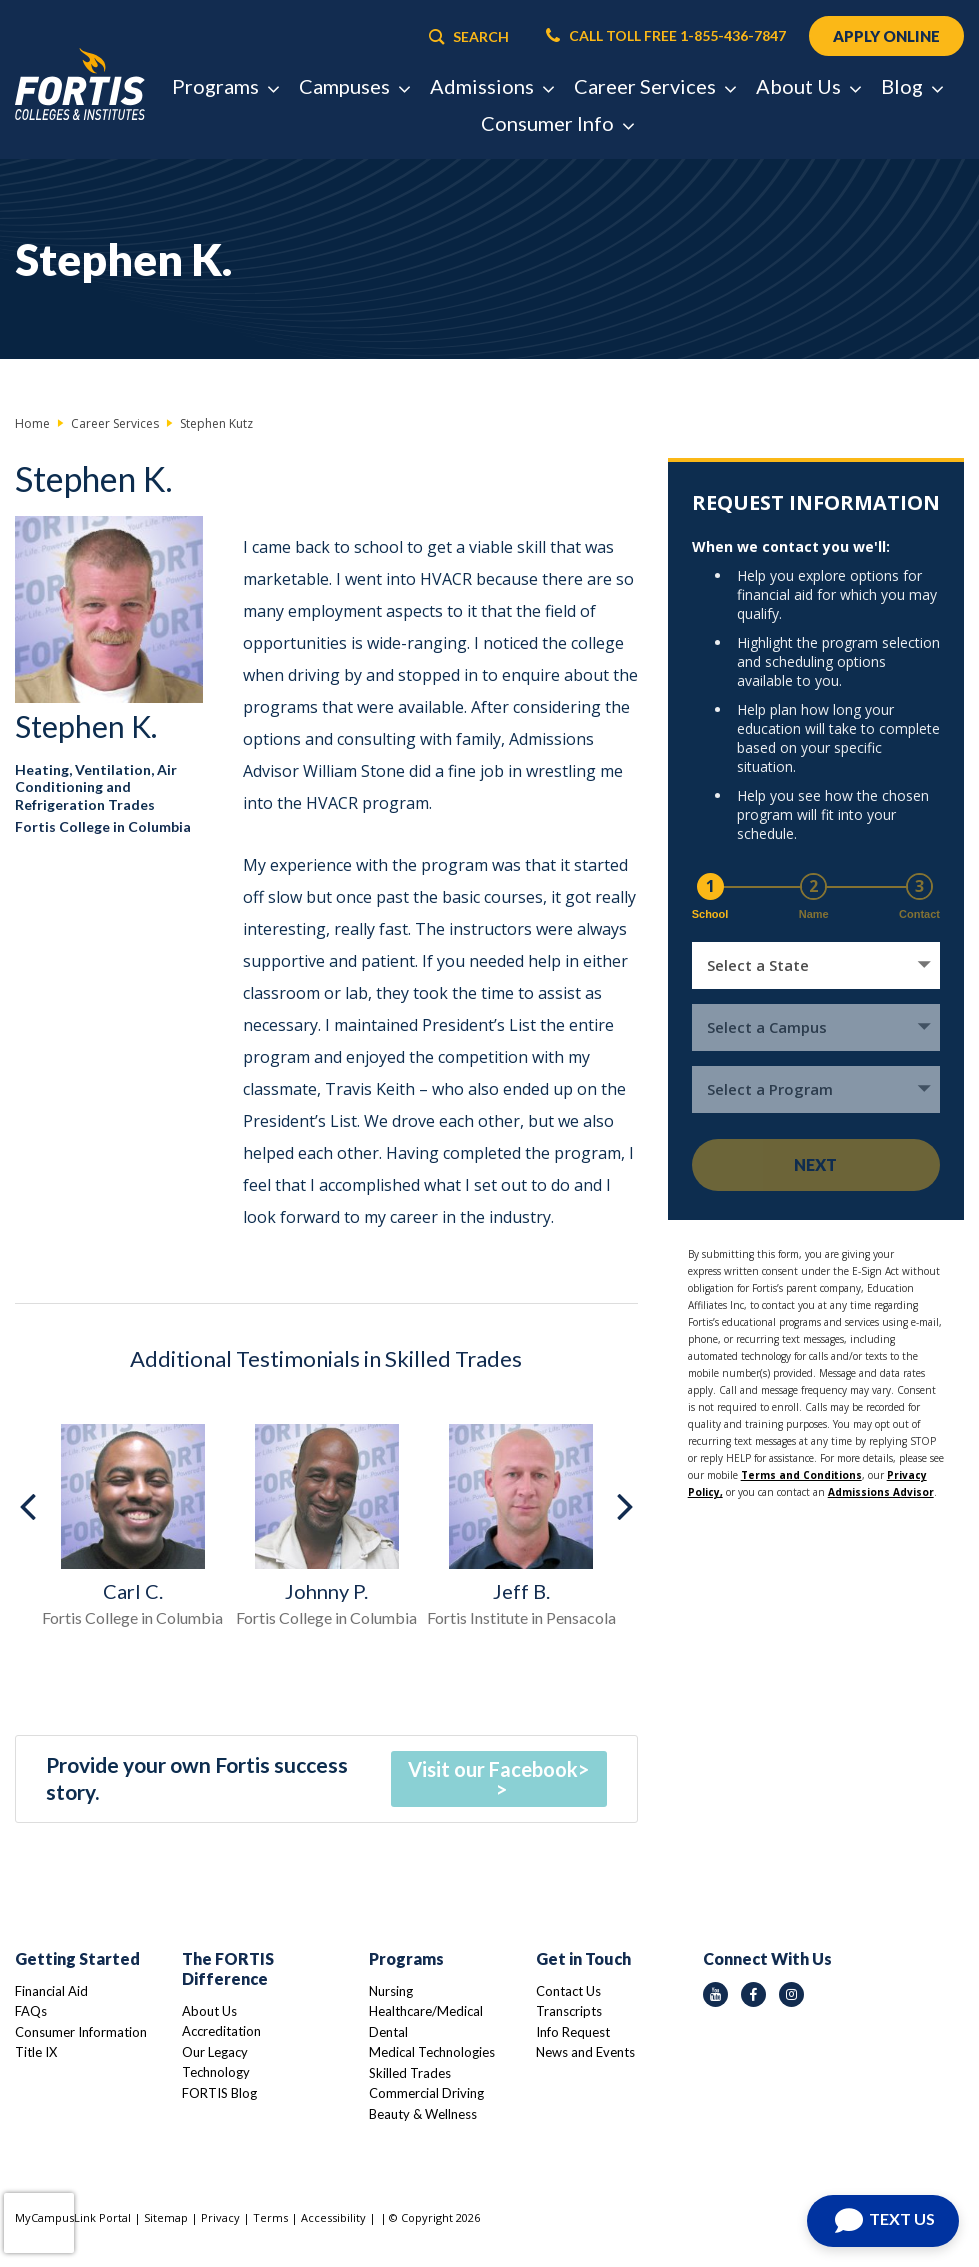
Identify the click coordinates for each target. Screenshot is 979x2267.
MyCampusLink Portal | (79, 2217)
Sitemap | (172, 2217)
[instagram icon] (791, 1994)
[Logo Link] (80, 85)
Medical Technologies (432, 2052)
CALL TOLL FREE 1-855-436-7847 (666, 36)
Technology (216, 2072)
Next (815, 1164)
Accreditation (221, 2031)
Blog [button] (911, 86)
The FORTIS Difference (228, 1968)
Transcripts (569, 2011)
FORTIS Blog (219, 2093)
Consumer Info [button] (557, 123)
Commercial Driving (426, 2093)
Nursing (391, 1991)
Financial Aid (51, 1991)
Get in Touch (583, 1958)
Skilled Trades (410, 2073)
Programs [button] (225, 86)
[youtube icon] (715, 1994)
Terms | (277, 2217)
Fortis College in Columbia (103, 826)
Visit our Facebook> (498, 1769)
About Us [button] (808, 86)
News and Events (585, 2052)
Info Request (573, 2032)
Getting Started (77, 1958)
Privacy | (227, 2217)
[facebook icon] (753, 1994)
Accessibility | (338, 2217)
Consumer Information (81, 2032)
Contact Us (568, 1991)
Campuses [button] (354, 86)
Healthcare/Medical (426, 2011)
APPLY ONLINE (886, 36)
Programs (406, 1958)
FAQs (31, 2011)
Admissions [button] (491, 86)
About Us (209, 2011)
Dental (388, 2032)
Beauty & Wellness (423, 2114)
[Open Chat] (883, 2221)
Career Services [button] (654, 86)
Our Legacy (215, 2052)
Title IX (36, 2052)
